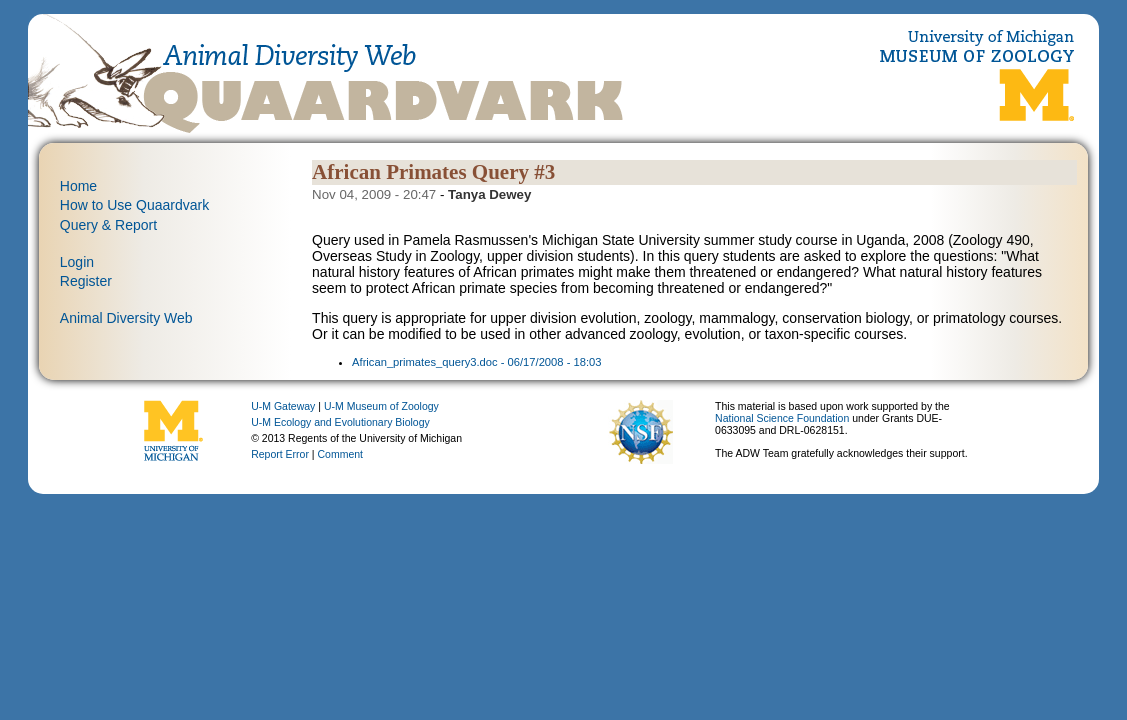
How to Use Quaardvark (134, 205)
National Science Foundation (782, 418)
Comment (341, 454)
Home (78, 186)
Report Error (280, 454)
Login (77, 262)
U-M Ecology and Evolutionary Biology (340, 422)
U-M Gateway (283, 406)
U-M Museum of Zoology (381, 406)
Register (86, 281)
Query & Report (108, 225)
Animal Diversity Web (126, 318)
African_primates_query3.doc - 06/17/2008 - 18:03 (476, 362)
